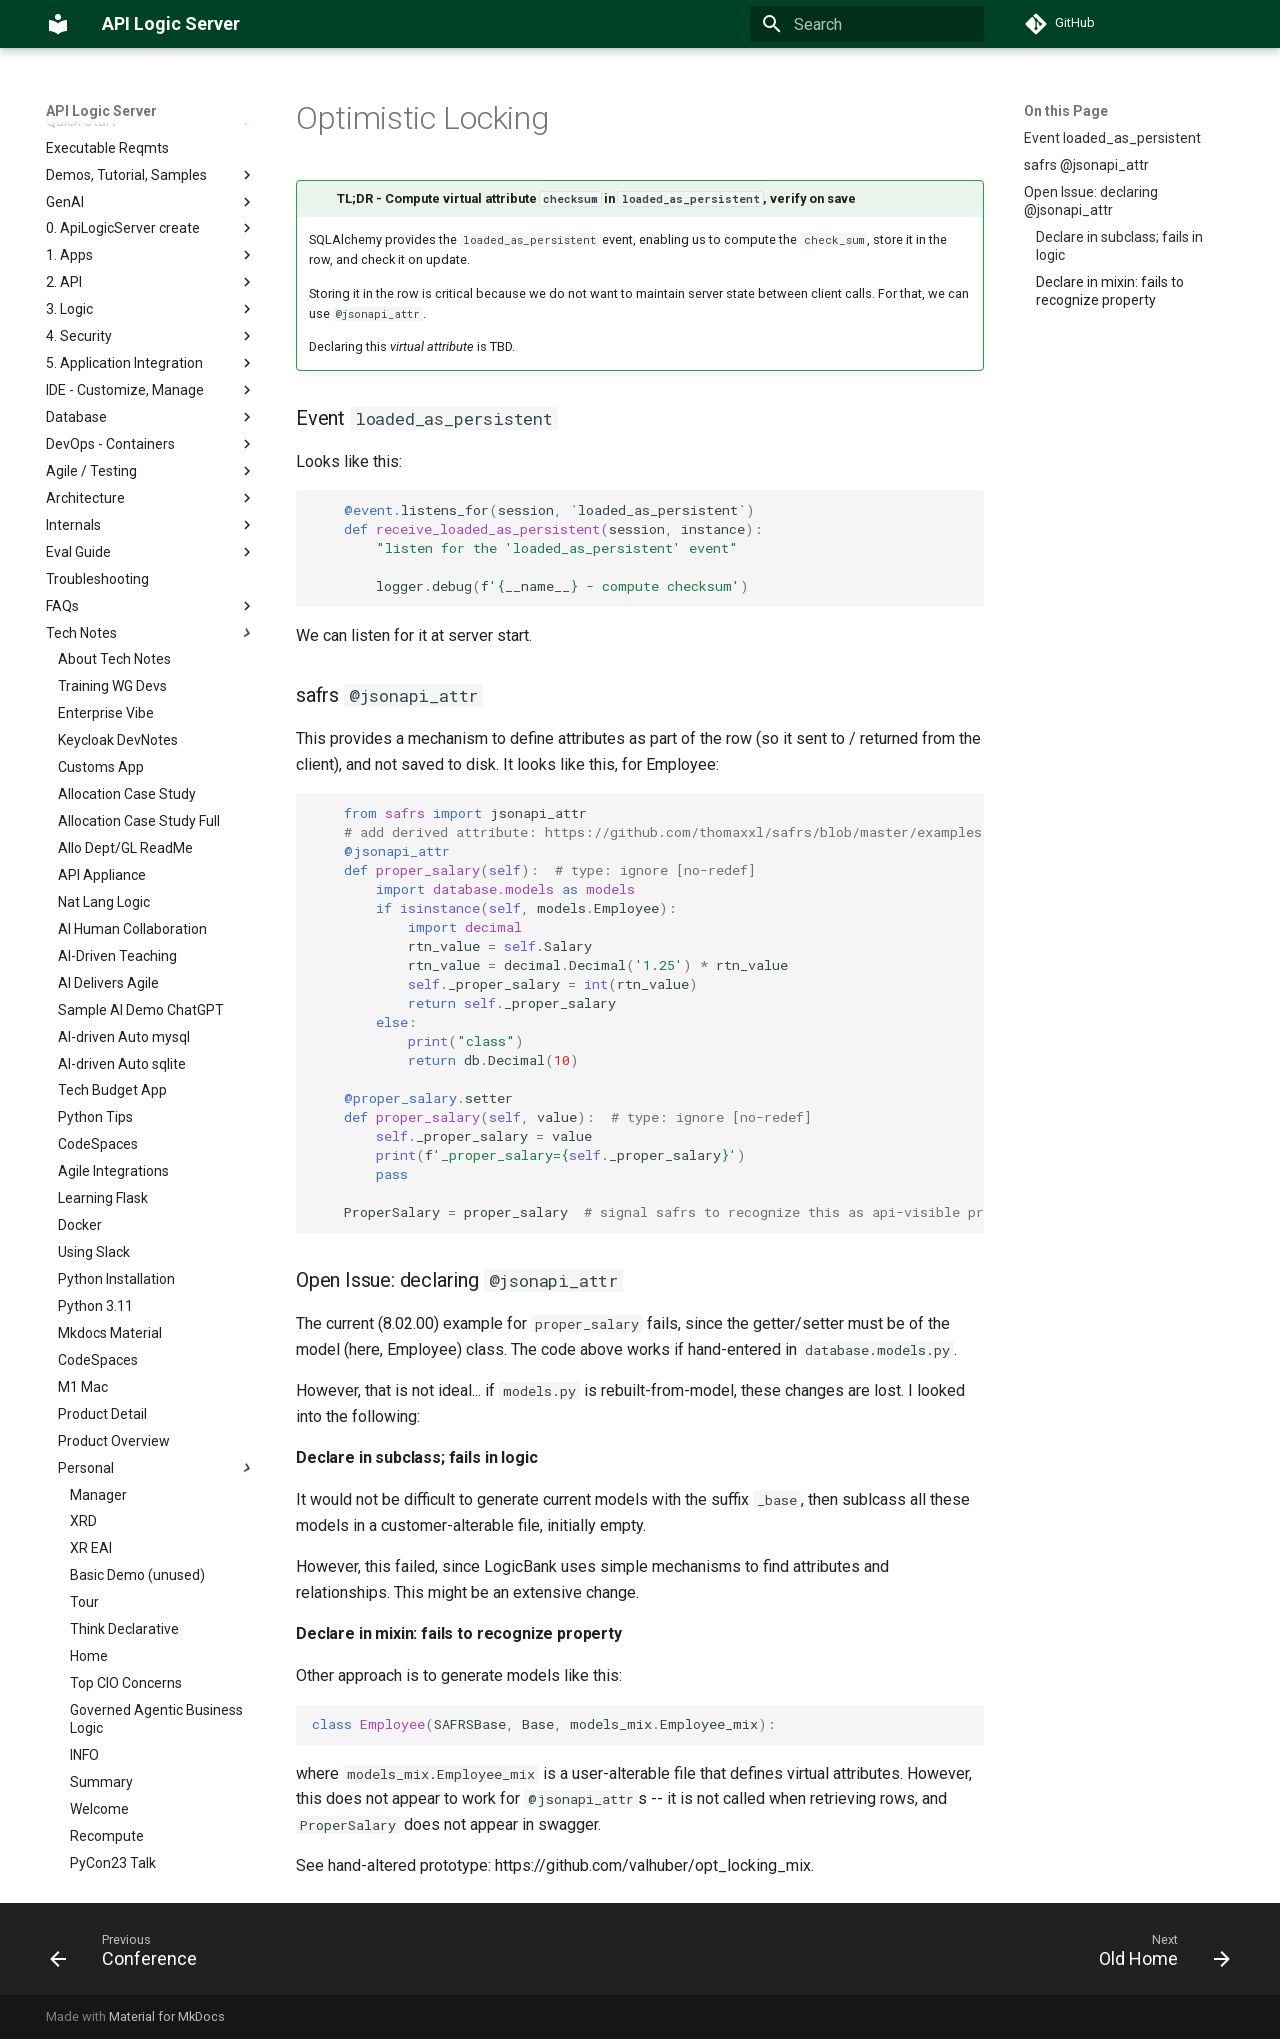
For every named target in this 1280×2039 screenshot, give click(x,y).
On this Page (1066, 111)
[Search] (867, 24)
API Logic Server (101, 111)
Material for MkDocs (167, 2016)
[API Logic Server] (58, 24)
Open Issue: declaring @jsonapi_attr (1091, 201)
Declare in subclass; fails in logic (1119, 246)
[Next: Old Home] (1158, 1955)
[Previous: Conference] (130, 1955)
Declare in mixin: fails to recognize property (1110, 291)
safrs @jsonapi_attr (1086, 165)
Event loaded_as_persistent (1112, 138)
